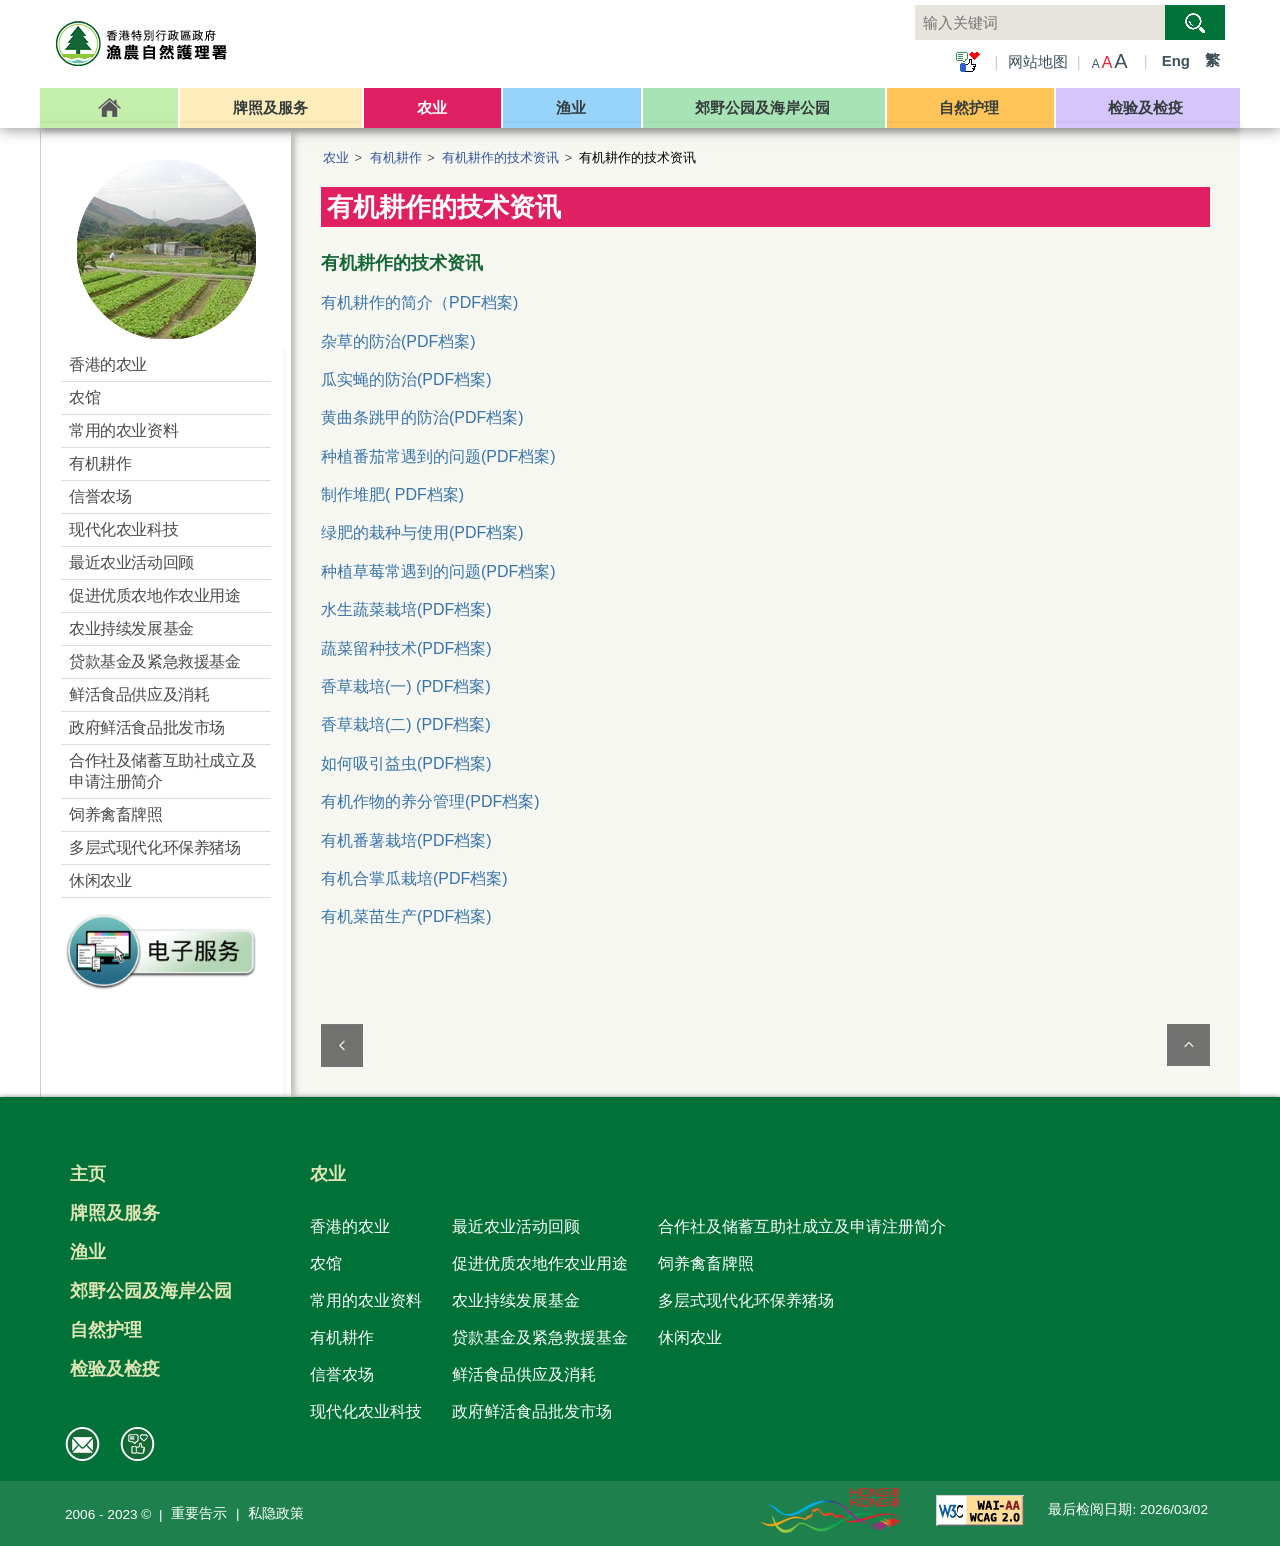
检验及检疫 (115, 1369)
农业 (336, 157)
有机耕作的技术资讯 (500, 157)
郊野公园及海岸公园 (151, 1291)
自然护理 (106, 1330)
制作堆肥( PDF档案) (392, 494)
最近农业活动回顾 (516, 1226)
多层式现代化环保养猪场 (746, 1300)
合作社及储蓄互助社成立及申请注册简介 (802, 1226)
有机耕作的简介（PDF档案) (419, 302)
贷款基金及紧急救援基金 (540, 1337)
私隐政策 (276, 1513)
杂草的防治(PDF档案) (398, 341)
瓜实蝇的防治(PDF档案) (406, 379)
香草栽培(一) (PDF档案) (406, 686)
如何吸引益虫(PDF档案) (406, 763)
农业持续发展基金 (516, 1300)
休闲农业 (690, 1337)
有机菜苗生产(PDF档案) (406, 916)
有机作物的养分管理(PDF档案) (430, 801)
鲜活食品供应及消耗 (524, 1374)
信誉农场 (342, 1374)
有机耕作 (396, 157)
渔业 (88, 1252)
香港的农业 (350, 1226)
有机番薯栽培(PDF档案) (406, 840)
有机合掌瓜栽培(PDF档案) (414, 878)
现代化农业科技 (366, 1411)
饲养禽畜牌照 (706, 1263)
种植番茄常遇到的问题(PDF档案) (438, 456)
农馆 (326, 1263)
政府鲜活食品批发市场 (532, 1411)
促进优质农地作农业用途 (540, 1263)
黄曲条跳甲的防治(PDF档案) (422, 417)
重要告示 (199, 1513)
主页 (88, 1174)
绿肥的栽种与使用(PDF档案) (422, 532)
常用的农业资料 (366, 1300)
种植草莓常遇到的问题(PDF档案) (438, 571)
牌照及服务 (115, 1213)
